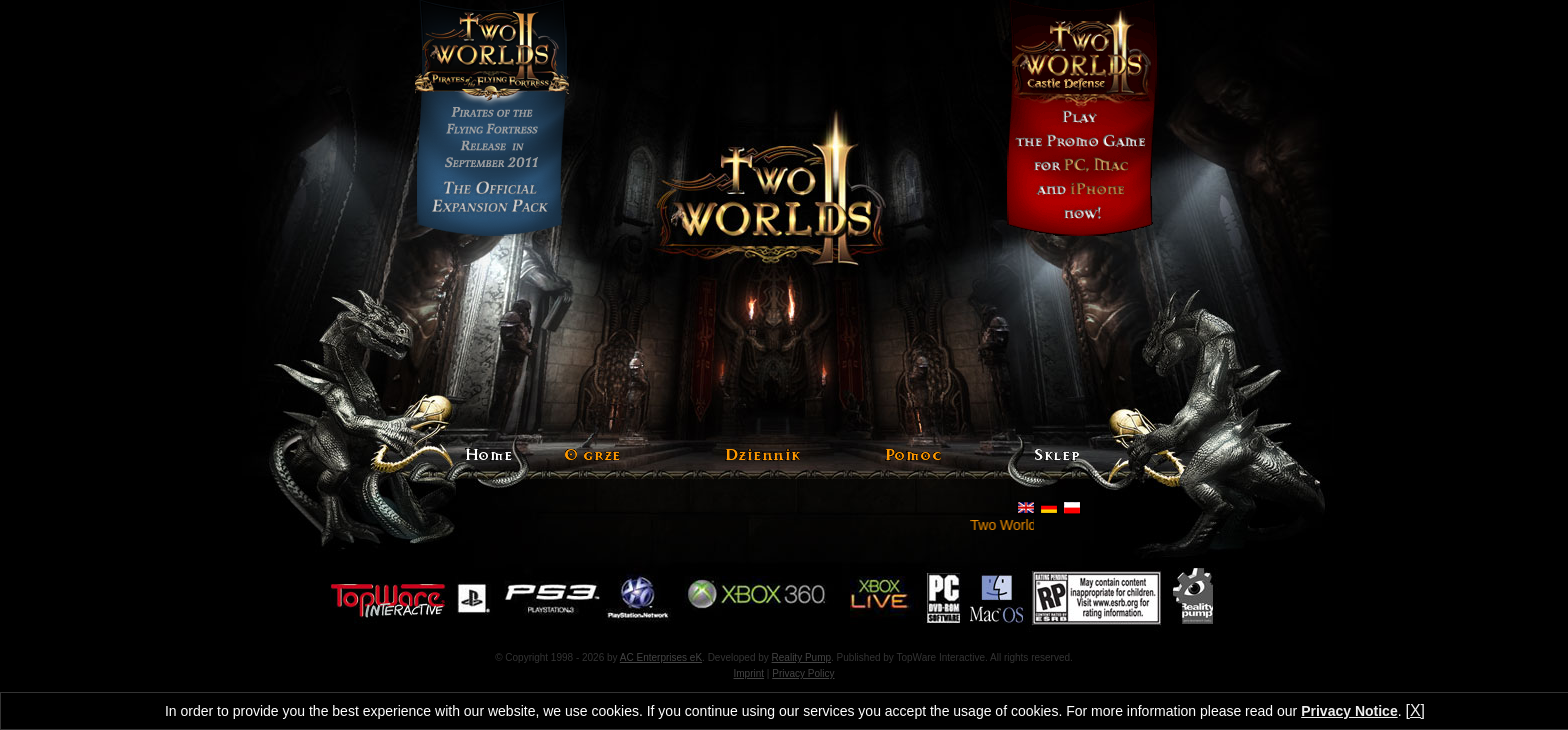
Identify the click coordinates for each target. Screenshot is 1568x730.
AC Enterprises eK (661, 657)
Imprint (749, 673)
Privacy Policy (803, 673)
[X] (1415, 710)
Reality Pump (801, 657)
